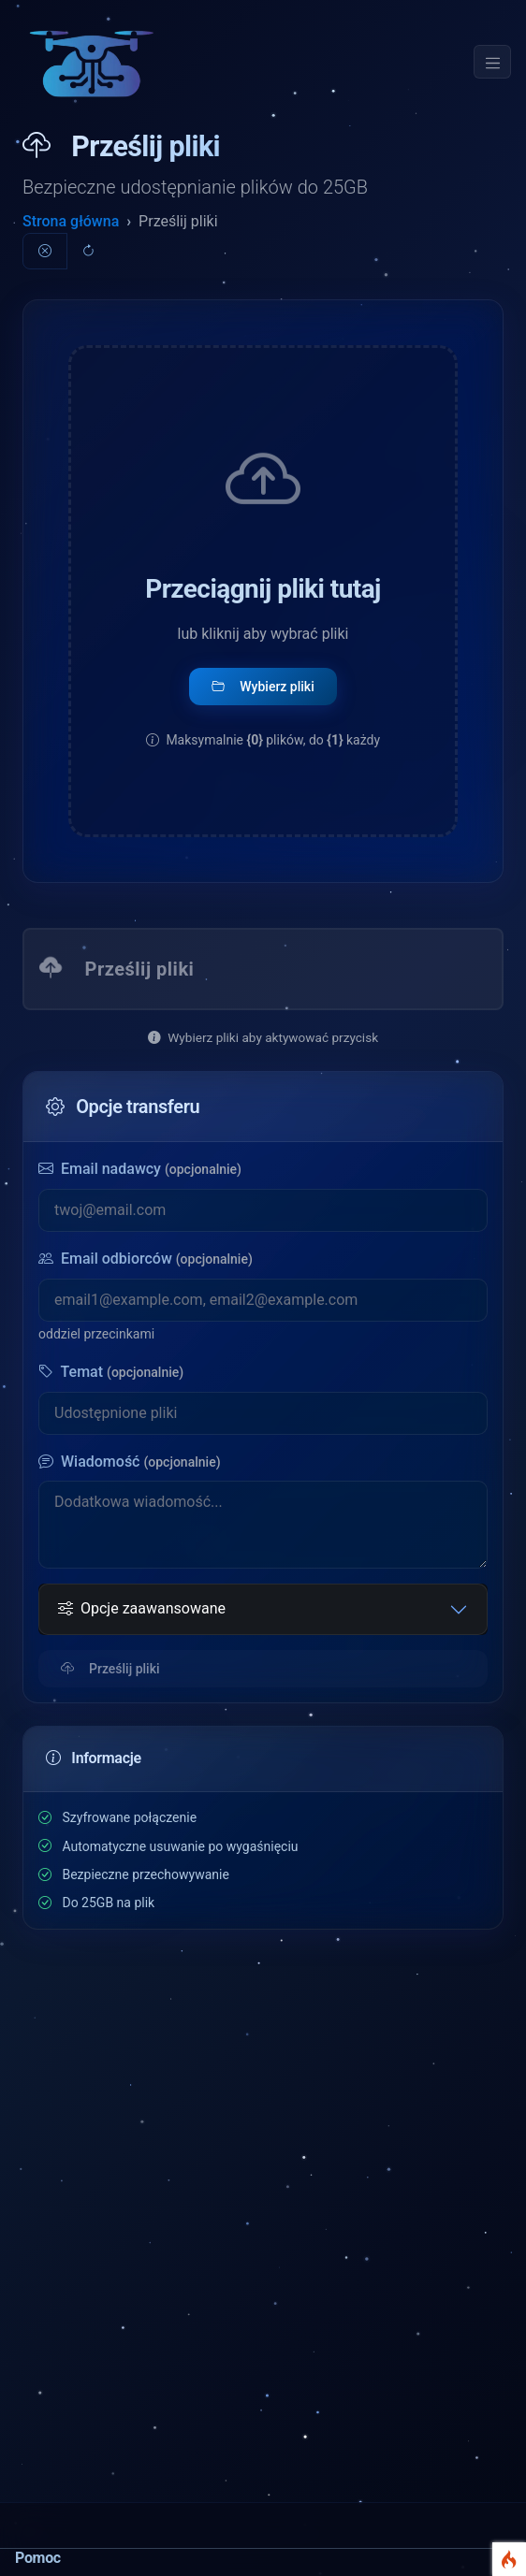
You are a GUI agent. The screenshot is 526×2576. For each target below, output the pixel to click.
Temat (110, 1372)
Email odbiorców (145, 1258)
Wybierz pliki (263, 687)
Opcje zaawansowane (142, 1609)
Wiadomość (129, 1461)
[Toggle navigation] (492, 62)
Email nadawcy (139, 1169)
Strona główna (70, 221)
